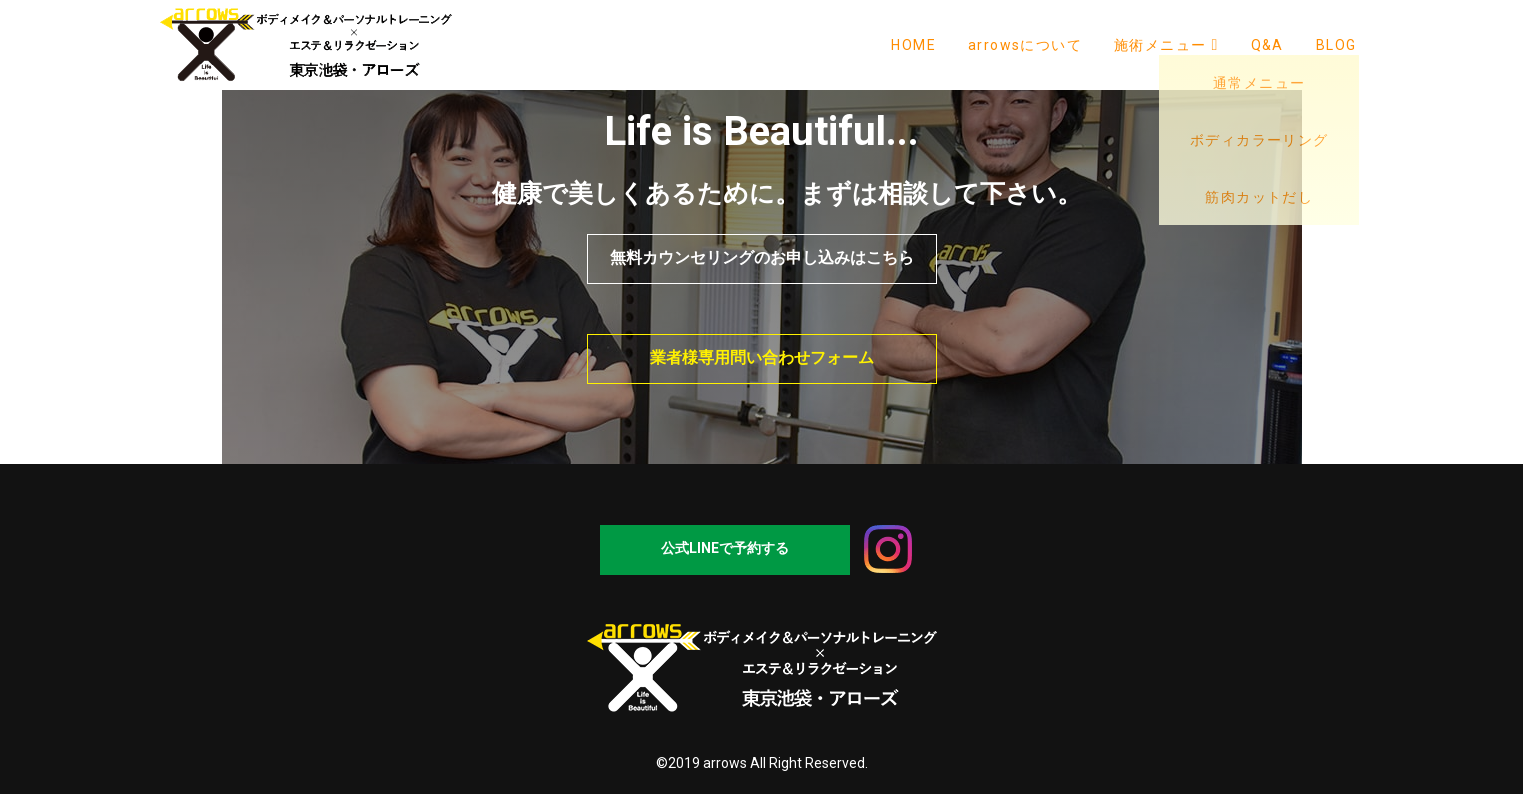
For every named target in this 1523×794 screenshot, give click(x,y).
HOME (913, 45)
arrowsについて (1025, 45)
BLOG (1336, 45)
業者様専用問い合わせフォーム (762, 357)
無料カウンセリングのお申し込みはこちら (762, 257)
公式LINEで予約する (725, 548)
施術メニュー (1166, 45)
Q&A (1267, 45)
